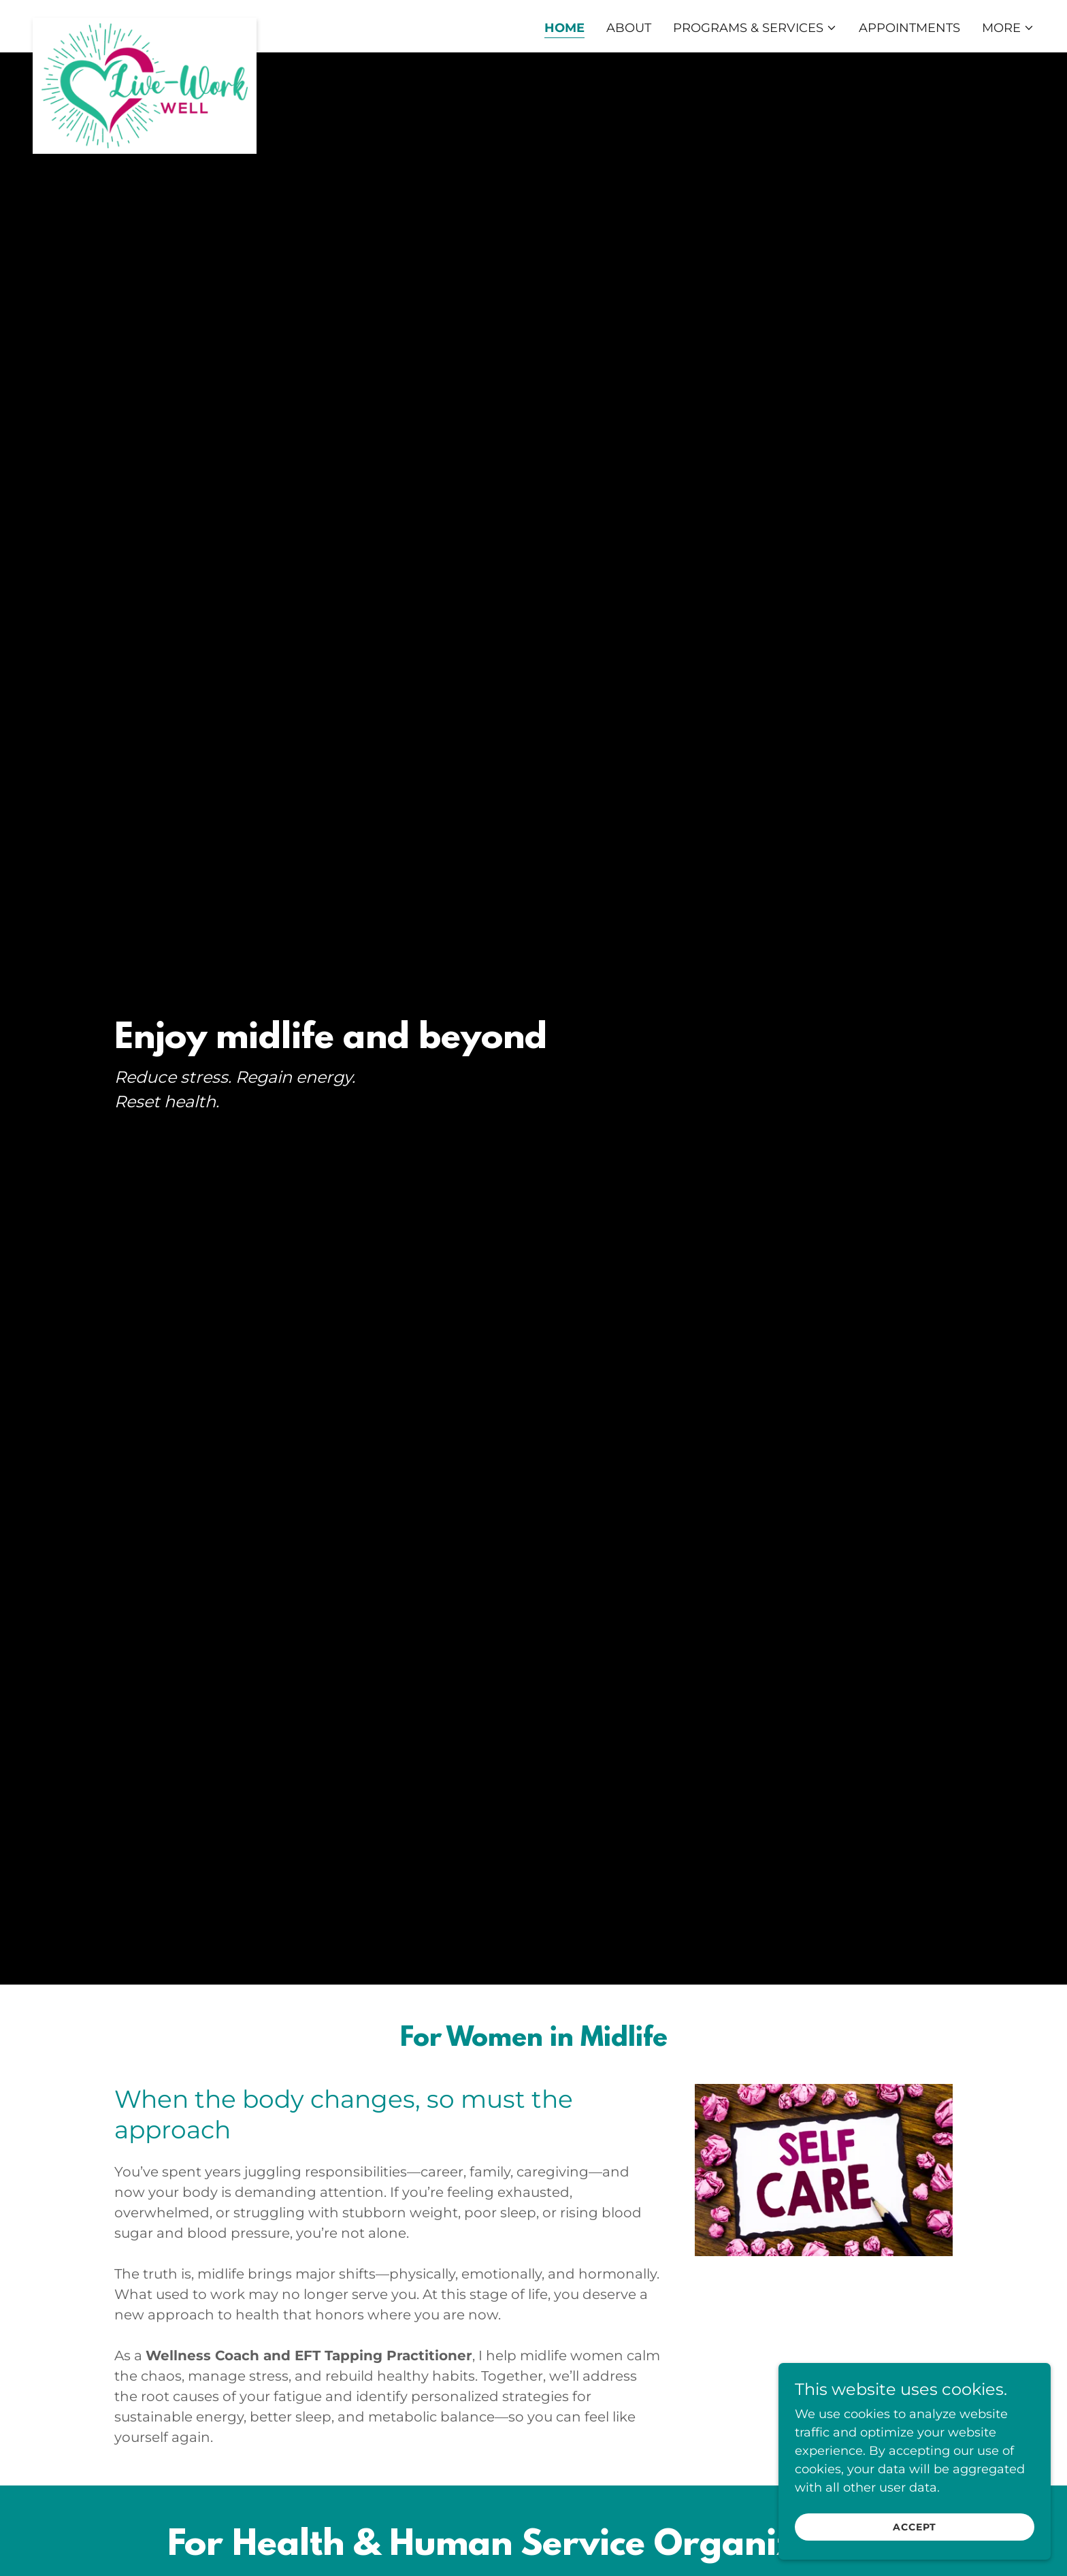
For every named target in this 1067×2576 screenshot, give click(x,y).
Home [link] (564, 27)
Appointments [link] (909, 27)
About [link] (628, 27)
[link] (145, 24)
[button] (755, 28)
